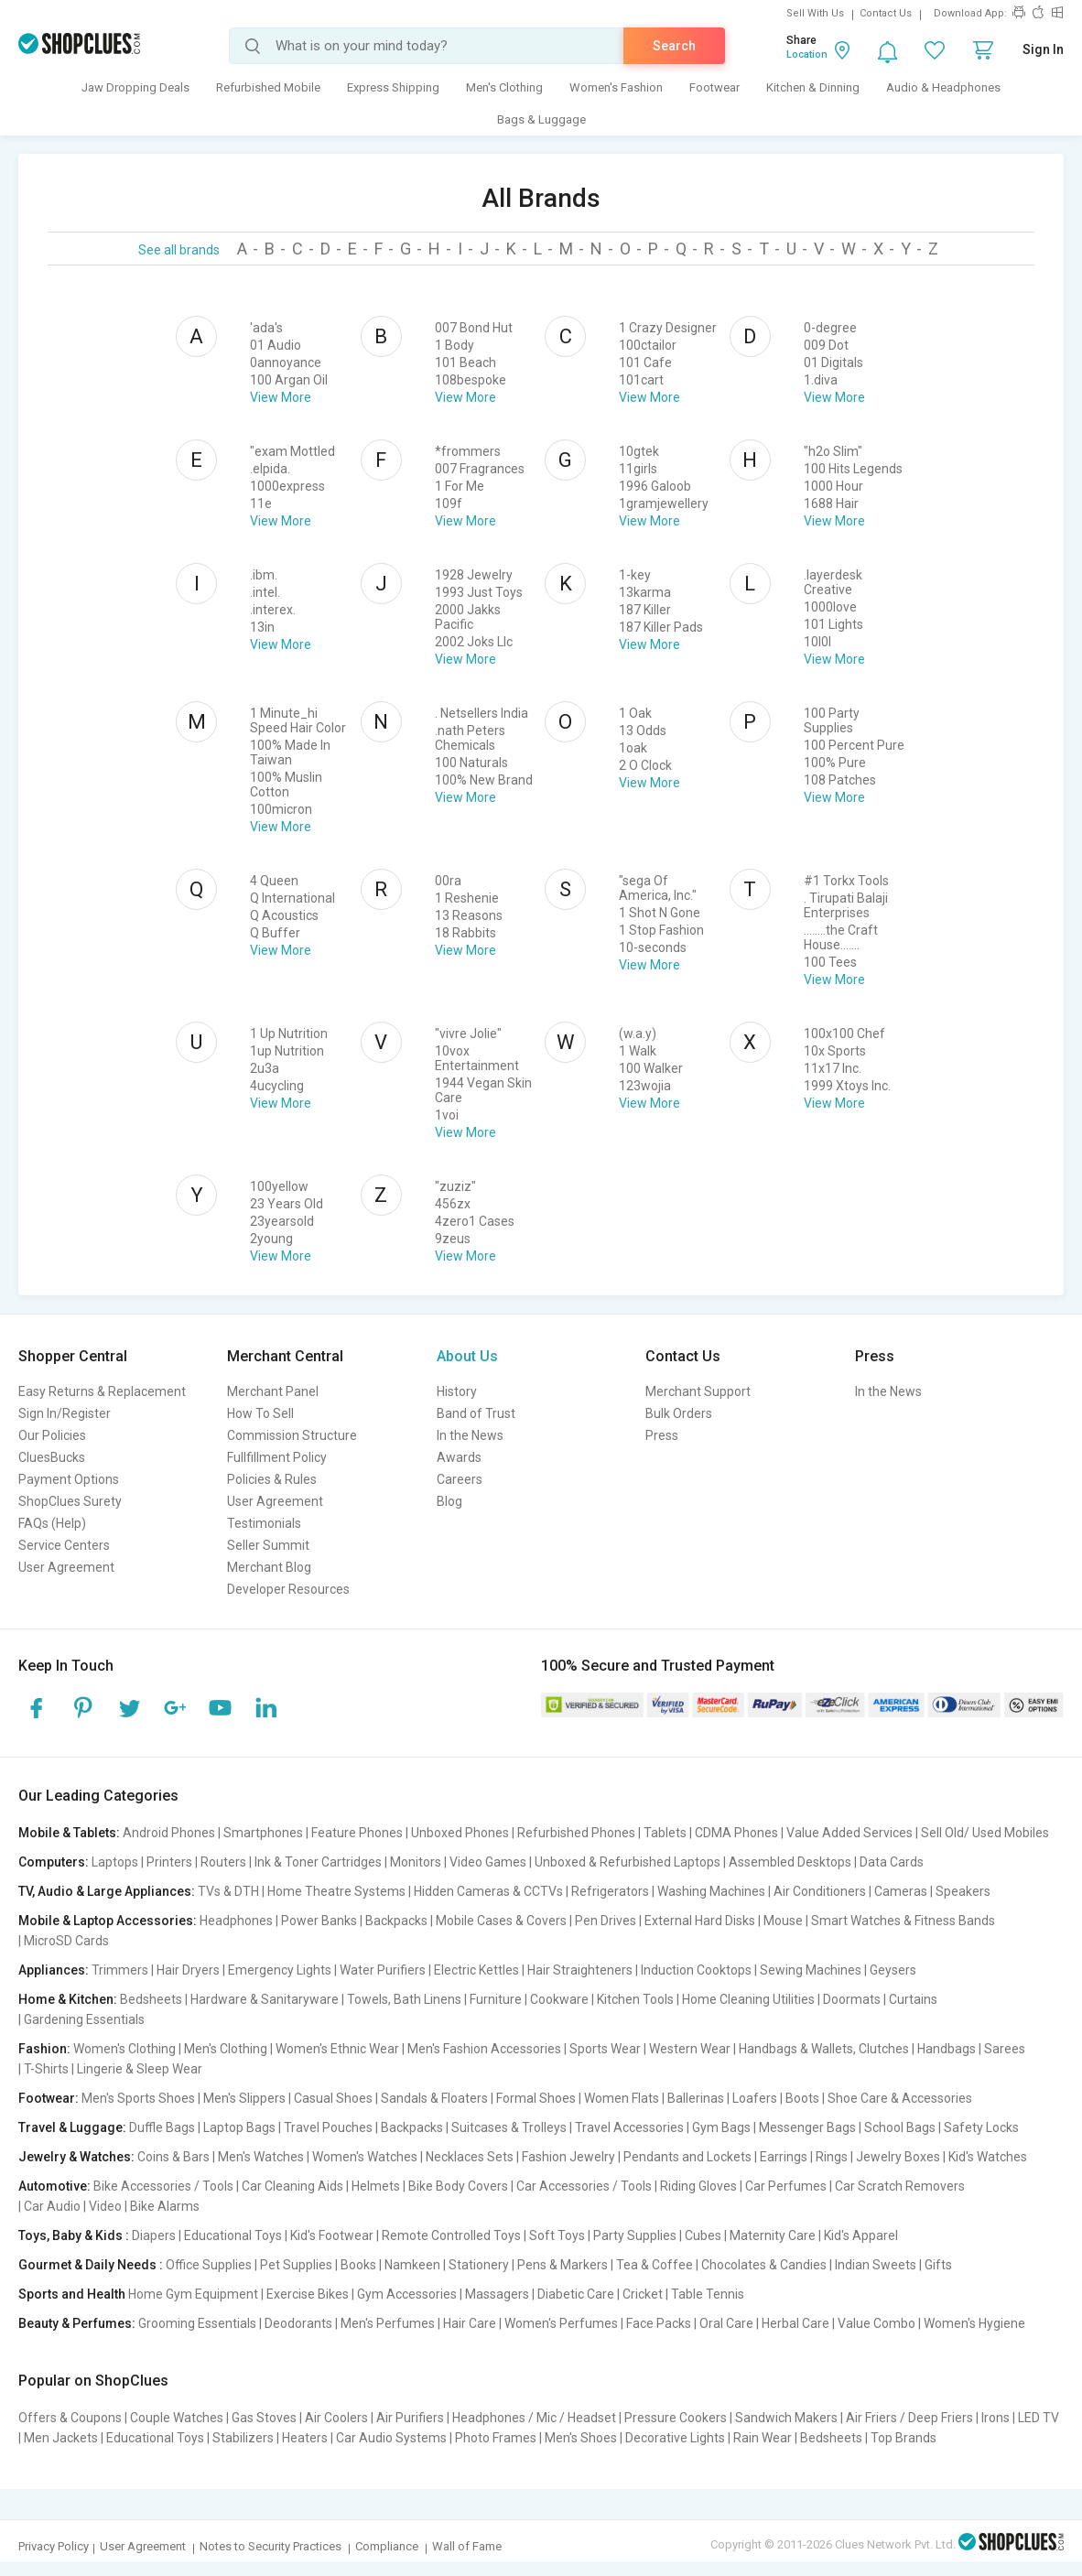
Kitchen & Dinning (813, 87)
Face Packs (658, 2323)
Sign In (1043, 49)
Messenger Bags (807, 2127)
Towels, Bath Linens (404, 1999)
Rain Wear (762, 2437)
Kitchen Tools (635, 1999)
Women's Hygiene (974, 2323)
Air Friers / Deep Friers (909, 2417)
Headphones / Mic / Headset (534, 2417)
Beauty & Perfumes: (76, 2323)
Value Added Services (849, 1832)
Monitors (415, 1862)
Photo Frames (495, 2437)
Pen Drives (605, 1920)
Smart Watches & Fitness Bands (903, 1920)
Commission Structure (292, 1435)
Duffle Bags (162, 2127)
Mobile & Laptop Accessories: (107, 1920)
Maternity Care (773, 2235)
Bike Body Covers (458, 2186)
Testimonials (264, 1523)
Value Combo (876, 2323)
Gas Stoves (264, 2417)
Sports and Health (71, 2294)
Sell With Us (815, 13)
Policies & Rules (272, 1479)
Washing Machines (711, 1891)
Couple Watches (176, 2417)
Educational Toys (233, 2235)
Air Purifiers (410, 2417)
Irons (995, 2417)
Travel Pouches (328, 2127)
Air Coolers (336, 2417)
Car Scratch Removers (900, 2186)
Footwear (714, 87)
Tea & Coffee (654, 2264)
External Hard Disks (699, 1920)
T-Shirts (46, 2069)
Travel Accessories (629, 2127)
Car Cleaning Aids (292, 2186)
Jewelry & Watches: (76, 2156)
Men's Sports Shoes (138, 2098)
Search (674, 45)
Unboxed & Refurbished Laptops (627, 1862)
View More (280, 397)
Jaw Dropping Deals (135, 87)
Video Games (487, 1862)
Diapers (154, 2235)
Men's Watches (261, 2156)
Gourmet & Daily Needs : (90, 2264)
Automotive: (54, 2186)
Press (661, 1435)
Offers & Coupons (70, 2417)
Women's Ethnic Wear (337, 2048)
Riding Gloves (698, 2186)
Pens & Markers (562, 2264)
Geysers (893, 1970)
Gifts (938, 2264)
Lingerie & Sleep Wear (139, 2069)
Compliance (386, 2546)
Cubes (703, 2235)
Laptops (115, 1862)
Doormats (852, 1999)
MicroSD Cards (66, 1940)
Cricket (642, 2294)
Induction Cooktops (696, 1970)
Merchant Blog (269, 1567)
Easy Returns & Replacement (102, 1391)
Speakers (963, 1891)
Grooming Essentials (197, 2323)
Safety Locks (981, 2127)
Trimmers (120, 1970)
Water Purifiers (383, 1970)
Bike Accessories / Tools (163, 2186)
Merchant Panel (273, 1391)
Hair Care (469, 2323)
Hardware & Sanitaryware (264, 1999)
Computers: (53, 1862)
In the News (470, 1435)
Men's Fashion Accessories (484, 2048)
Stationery (479, 2264)
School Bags (900, 2127)
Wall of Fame (467, 2546)
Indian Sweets (875, 2264)
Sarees (1004, 2048)
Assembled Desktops (790, 1862)
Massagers (497, 2294)
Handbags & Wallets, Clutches (824, 2048)
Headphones (236, 1920)
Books (358, 2264)
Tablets (665, 1832)
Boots (802, 2098)
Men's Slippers (244, 2098)
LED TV (1038, 2417)
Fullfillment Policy (277, 1457)
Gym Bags (721, 2127)
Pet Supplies (296, 2264)
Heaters (305, 2437)
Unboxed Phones (460, 1832)
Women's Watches (364, 2156)
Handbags (946, 2048)
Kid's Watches (987, 2156)
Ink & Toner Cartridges (318, 1862)
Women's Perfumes (561, 2323)
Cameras (900, 1891)
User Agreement (66, 1567)
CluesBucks (51, 1457)
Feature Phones (357, 1832)
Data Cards (892, 1862)
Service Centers (64, 1545)
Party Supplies (634, 2235)
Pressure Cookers (675, 2417)
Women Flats (621, 2098)
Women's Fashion (616, 87)
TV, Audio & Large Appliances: (106, 1891)
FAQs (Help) (52, 1523)
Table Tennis (707, 2294)
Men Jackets (61, 2437)
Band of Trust (476, 1413)
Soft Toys (557, 2235)
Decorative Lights (675, 2437)
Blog (449, 1501)
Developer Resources (288, 1589)
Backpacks (396, 1920)
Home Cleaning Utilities (748, 1999)
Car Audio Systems (391, 2437)
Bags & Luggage (541, 119)
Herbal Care (795, 2323)
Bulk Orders (678, 1413)
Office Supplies (209, 2264)
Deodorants (298, 2323)
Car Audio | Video (73, 2206)
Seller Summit (268, 1545)
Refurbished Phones (576, 1832)
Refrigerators (610, 1891)
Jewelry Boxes (898, 2156)
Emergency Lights (279, 1970)
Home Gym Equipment (193, 2294)
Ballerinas (695, 2098)
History (457, 1391)
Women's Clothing (124, 2048)
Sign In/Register (64, 1413)
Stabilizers (243, 2437)
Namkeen (412, 2264)
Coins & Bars (173, 2156)
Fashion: (44, 2048)
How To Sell (260, 1413)
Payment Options (68, 1479)
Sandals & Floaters (434, 2098)
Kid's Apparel (861, 2235)
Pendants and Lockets (687, 2156)
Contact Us (886, 13)
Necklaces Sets (470, 2156)
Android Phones (169, 1832)
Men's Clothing (504, 87)
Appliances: (53, 1970)
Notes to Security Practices (270, 2546)
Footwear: (48, 2098)
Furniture (496, 1999)
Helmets (376, 2186)
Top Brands (903, 2437)
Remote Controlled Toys (451, 2235)
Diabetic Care (575, 2294)
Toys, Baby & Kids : (73, 2235)
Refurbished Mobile (268, 87)
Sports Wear (605, 2048)
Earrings (783, 2156)
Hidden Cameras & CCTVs (488, 1891)
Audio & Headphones (943, 87)
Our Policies (52, 1435)
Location (807, 54)
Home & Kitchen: (67, 1999)
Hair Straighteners (580, 1970)
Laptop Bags (239, 2127)
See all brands (179, 250)
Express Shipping (393, 87)
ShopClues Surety (70, 1501)
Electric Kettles (476, 1970)
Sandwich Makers (786, 2417)
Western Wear (689, 2048)
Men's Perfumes (388, 2323)
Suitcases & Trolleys (509, 2127)
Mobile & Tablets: (69, 1832)
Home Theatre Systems (336, 1891)
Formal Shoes (536, 2098)
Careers (459, 1479)
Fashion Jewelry (568, 2156)
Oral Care (726, 2323)
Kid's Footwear (331, 2235)
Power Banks (319, 1920)
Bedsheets (151, 1999)
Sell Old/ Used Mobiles (985, 1832)
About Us (467, 1356)
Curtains (913, 1999)
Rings (832, 2156)
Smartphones (263, 1832)
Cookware (559, 1999)
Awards (459, 1457)
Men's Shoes (581, 2437)
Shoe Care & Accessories (900, 2098)
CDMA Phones (736, 1832)
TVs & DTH (228, 1891)
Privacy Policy (53, 2546)
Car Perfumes (786, 2186)
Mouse (783, 1920)
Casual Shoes (333, 2098)
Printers (169, 1862)
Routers (223, 1862)
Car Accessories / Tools (584, 2186)
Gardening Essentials (84, 2019)
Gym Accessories (407, 2294)
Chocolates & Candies (764, 2264)
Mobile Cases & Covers (501, 1920)
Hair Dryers (188, 1970)
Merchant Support (698, 1391)
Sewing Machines (810, 1970)
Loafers (754, 2098)
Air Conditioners (820, 1891)
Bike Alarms (165, 2206)
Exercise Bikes (307, 2294)
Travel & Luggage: (72, 2127)
